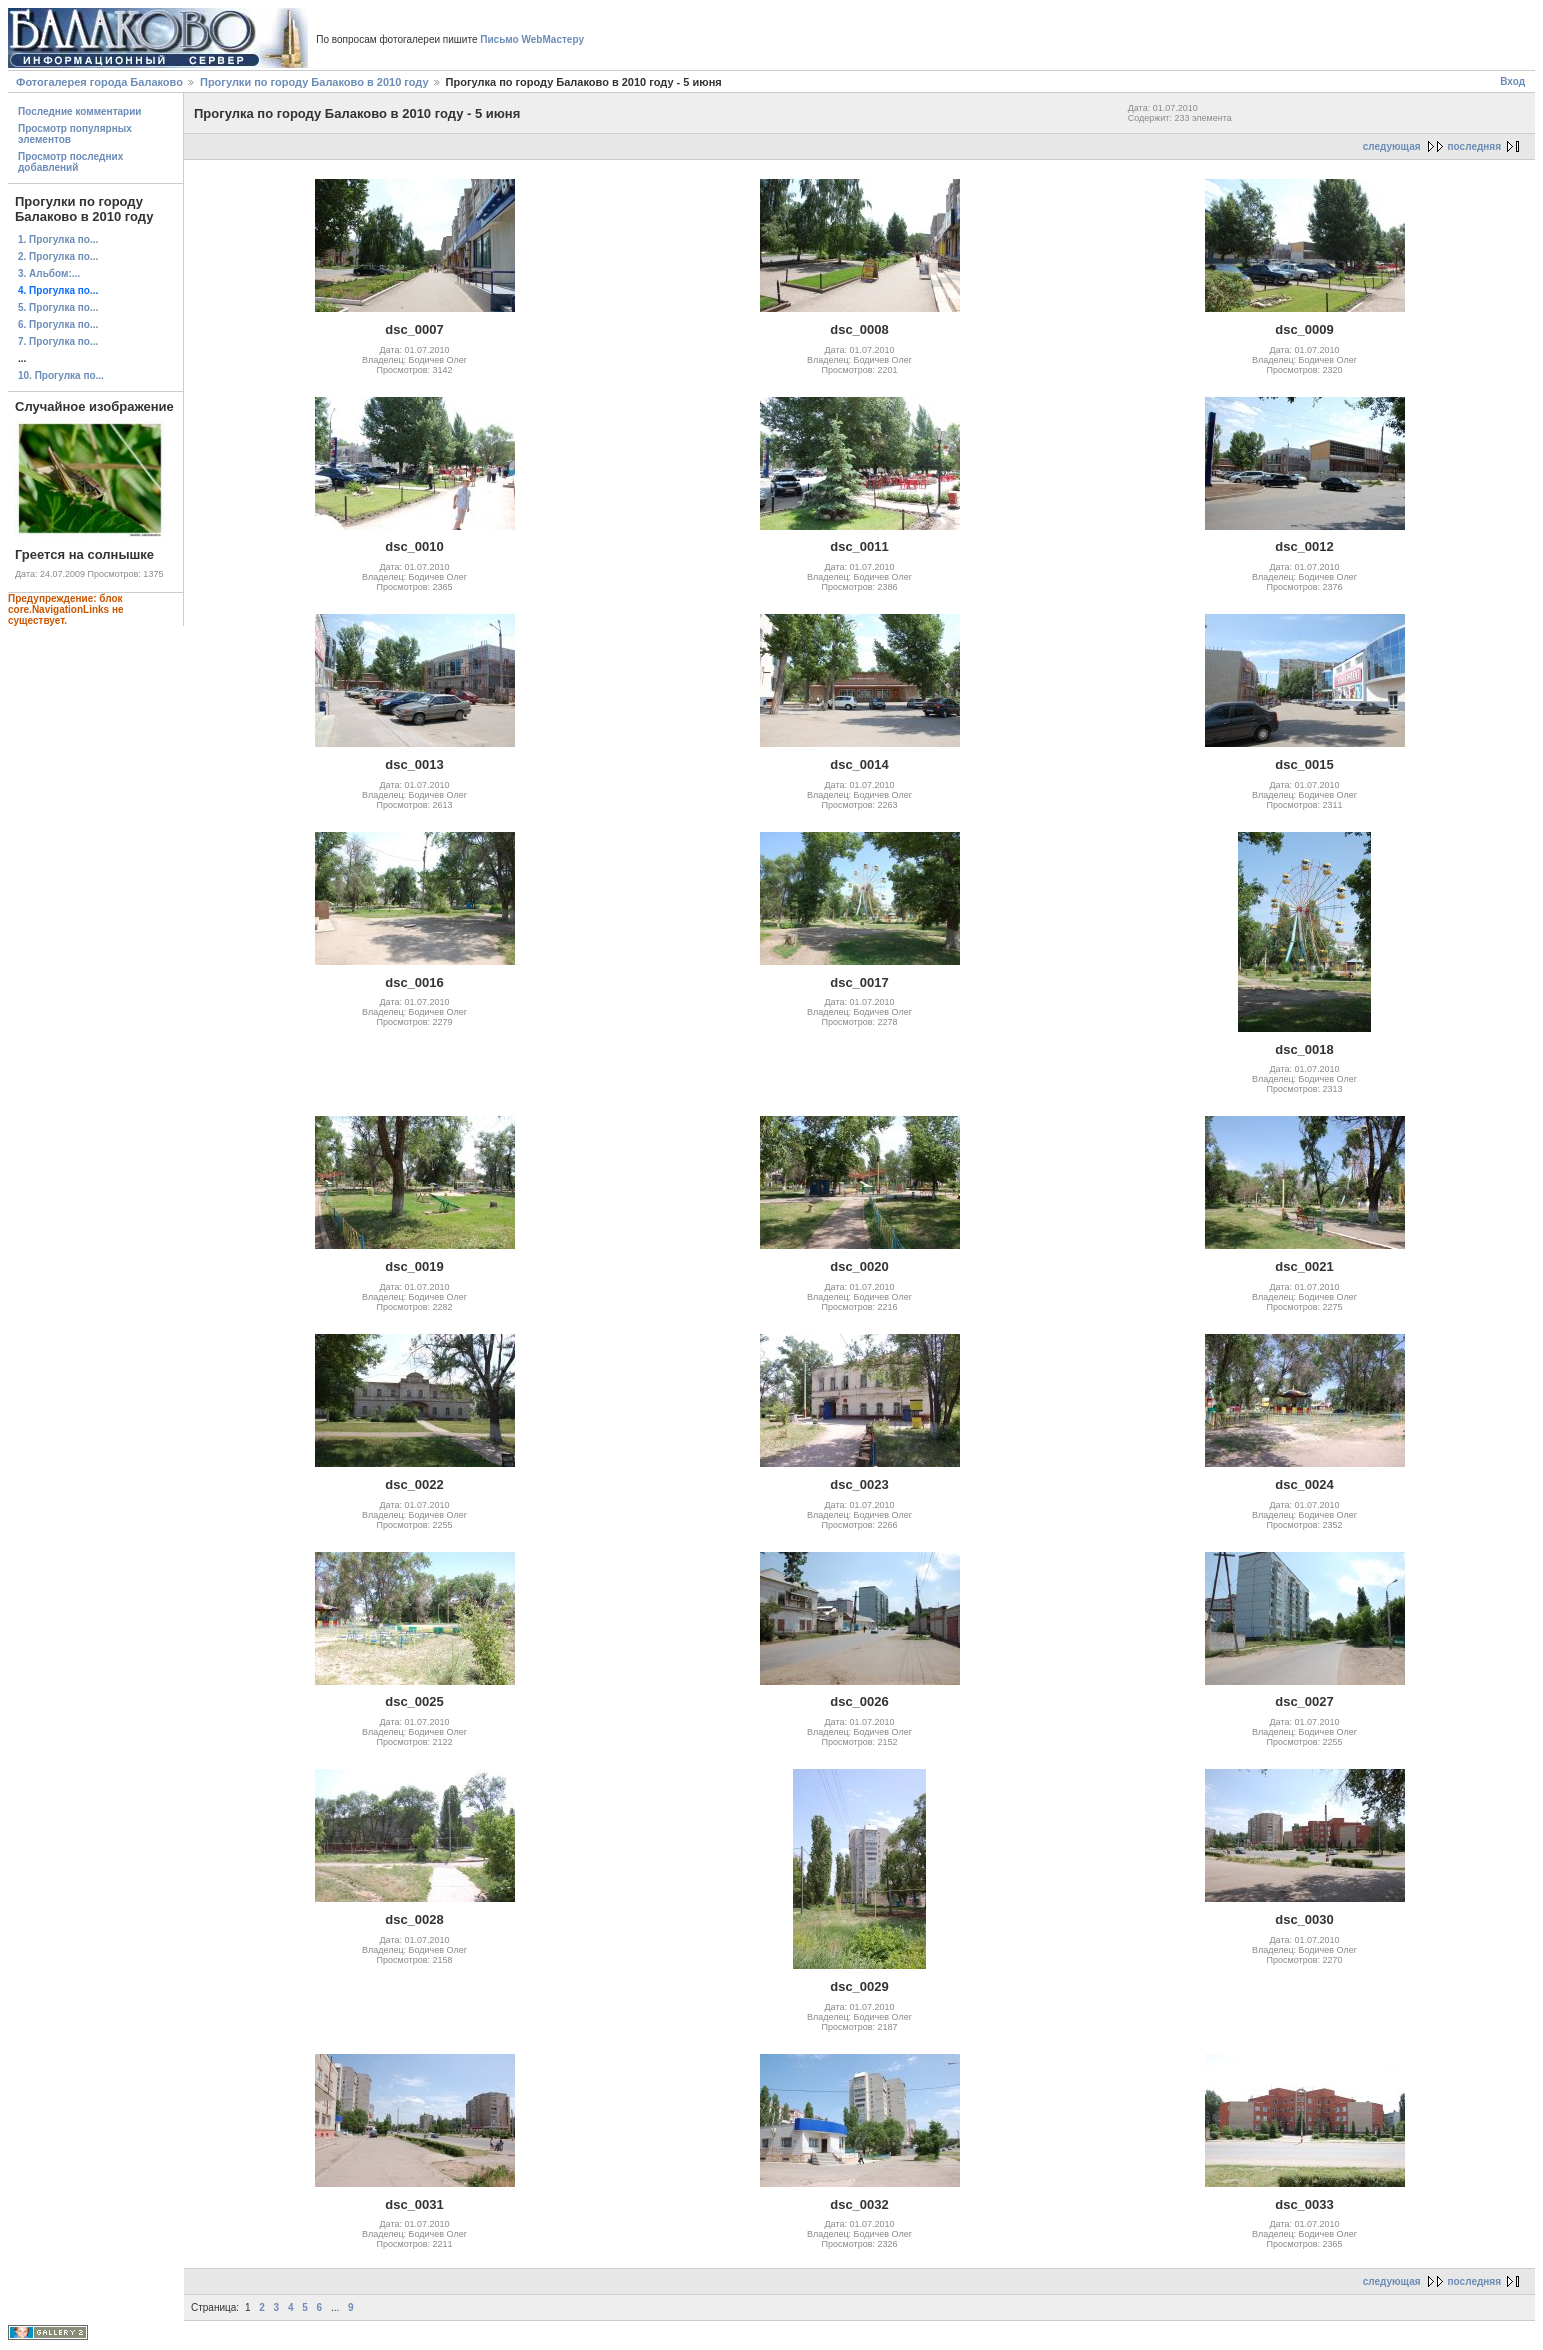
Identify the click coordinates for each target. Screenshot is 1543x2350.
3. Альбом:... (49, 273)
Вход (1512, 81)
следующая (1392, 146)
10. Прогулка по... (61, 375)
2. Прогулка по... (58, 256)
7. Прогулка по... (58, 341)
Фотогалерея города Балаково (99, 82)
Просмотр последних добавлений (70, 162)
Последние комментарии (80, 111)
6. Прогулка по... (58, 324)
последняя (1474, 146)
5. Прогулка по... (58, 307)
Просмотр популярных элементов (75, 134)
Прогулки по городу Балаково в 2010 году (314, 82)
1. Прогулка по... (58, 239)
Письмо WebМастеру (532, 39)
